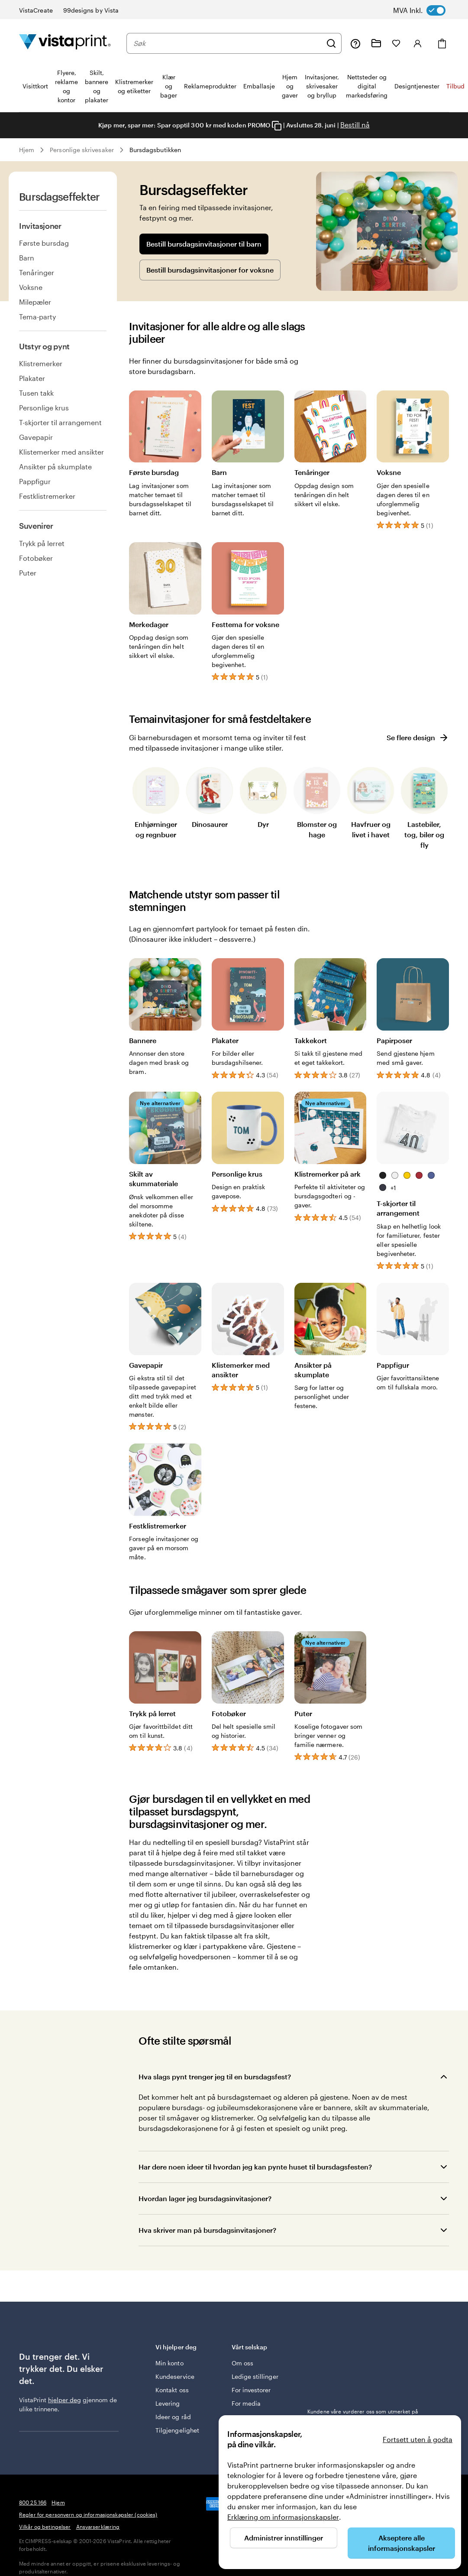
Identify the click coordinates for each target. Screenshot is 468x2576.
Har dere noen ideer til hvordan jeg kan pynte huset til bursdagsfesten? (255, 2167)
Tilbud (455, 86)
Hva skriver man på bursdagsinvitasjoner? (207, 2230)
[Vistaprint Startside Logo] (65, 43)
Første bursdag (44, 243)
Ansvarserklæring (98, 2527)
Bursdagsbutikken (155, 149)
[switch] (427, 10)
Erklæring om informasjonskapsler (283, 2517)
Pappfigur (35, 481)
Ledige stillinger (255, 2376)
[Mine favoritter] (396, 43)
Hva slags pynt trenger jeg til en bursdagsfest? (215, 2076)
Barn (26, 258)
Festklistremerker (47, 496)
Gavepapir (36, 437)
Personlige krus (44, 407)
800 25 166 (32, 2502)
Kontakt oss (172, 2390)
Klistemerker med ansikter (61, 452)
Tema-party (37, 316)
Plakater (32, 378)
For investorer (251, 2390)
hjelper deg (64, 2400)
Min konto (169, 2363)
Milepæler (35, 302)
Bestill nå (355, 124)
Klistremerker (40, 363)
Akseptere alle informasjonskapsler (401, 2543)
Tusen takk (36, 393)
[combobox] (227, 43)
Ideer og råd (173, 2416)
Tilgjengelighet (177, 2430)
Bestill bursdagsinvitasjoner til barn (203, 244)
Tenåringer (36, 272)
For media (246, 2403)
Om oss (242, 2363)
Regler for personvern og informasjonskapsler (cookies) (88, 2514)
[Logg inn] (418, 43)
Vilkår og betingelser (45, 2527)
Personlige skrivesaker (82, 149)
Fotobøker (36, 558)
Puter (27, 573)
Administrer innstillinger (283, 2538)
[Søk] (331, 43)
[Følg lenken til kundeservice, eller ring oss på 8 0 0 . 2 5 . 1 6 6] (355, 43)
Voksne (30, 287)
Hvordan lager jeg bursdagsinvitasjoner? (205, 2198)
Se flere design (418, 737)
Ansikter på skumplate (55, 466)
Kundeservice (174, 2376)
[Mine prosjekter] (376, 43)
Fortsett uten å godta (417, 2439)
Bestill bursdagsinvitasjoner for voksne (210, 270)
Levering (167, 2403)
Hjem (26, 149)
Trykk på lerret (42, 543)
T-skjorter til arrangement (60, 422)
